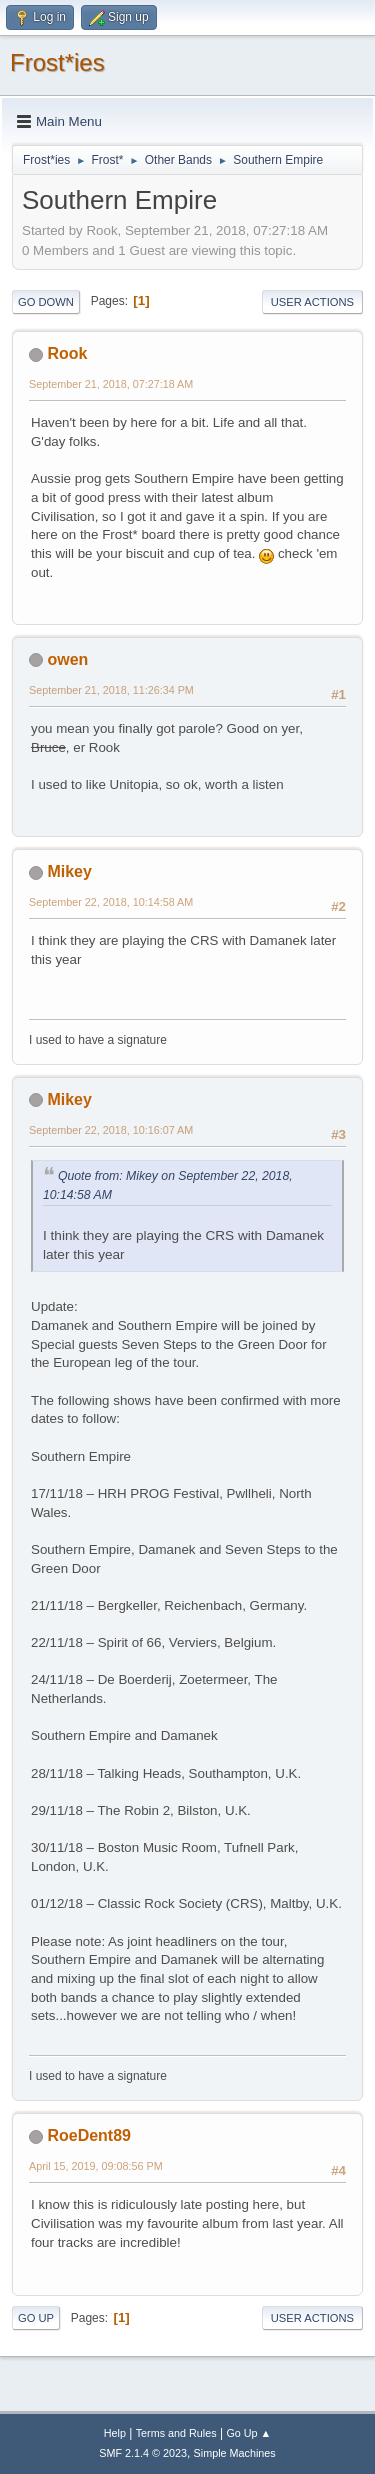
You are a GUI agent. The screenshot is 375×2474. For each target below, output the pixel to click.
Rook (67, 353)
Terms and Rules (176, 2433)
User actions (312, 302)
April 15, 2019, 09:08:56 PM (96, 2166)
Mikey (69, 871)
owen (67, 659)
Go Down (46, 302)
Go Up (36, 2318)
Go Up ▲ (248, 2433)
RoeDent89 (89, 2135)
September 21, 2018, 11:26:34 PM (111, 690)
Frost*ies (57, 62)
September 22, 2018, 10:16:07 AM (111, 1130)
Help (115, 2433)
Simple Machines (235, 2453)
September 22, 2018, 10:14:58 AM (111, 902)
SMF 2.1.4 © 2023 (143, 2453)
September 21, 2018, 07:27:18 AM (111, 384)
